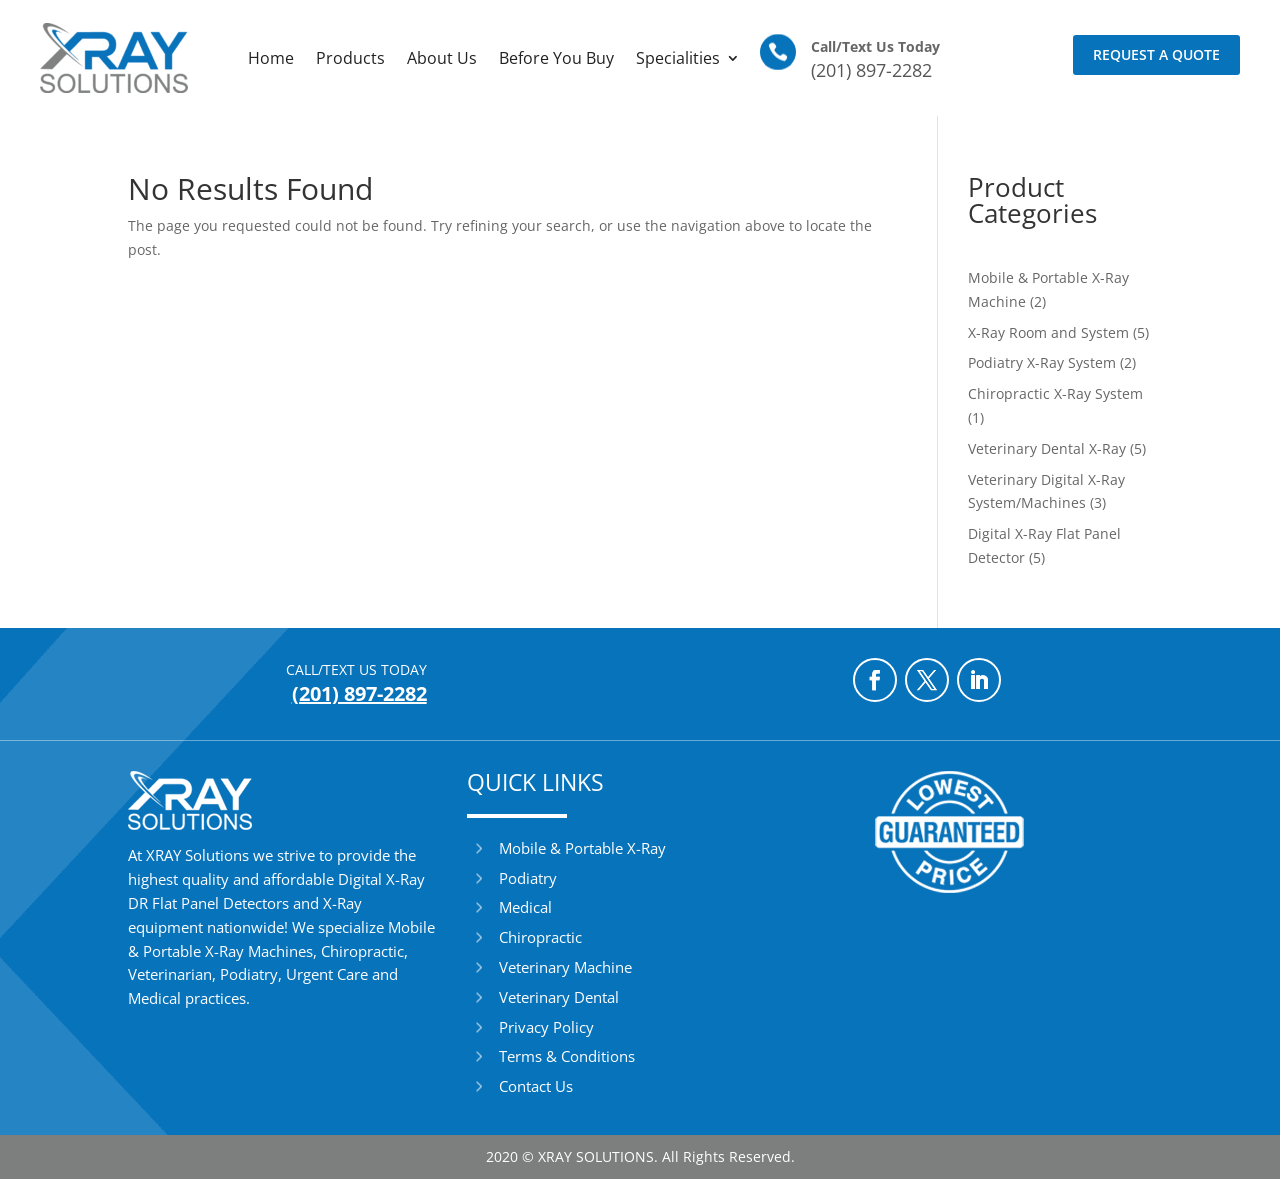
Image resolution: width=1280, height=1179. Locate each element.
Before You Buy (556, 58)
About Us (442, 58)
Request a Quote (1156, 54)
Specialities (678, 58)
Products (350, 58)
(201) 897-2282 (871, 70)
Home (271, 58)
